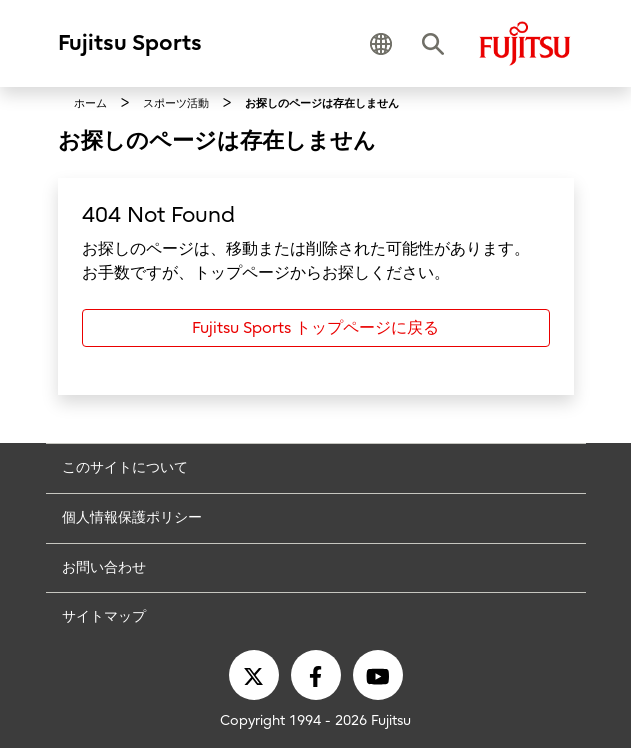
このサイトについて (125, 467)
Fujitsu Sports (130, 43)
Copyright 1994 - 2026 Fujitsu (315, 720)
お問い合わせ (104, 567)
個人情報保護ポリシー (132, 517)
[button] (381, 44)
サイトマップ (104, 616)
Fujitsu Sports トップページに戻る (315, 328)
